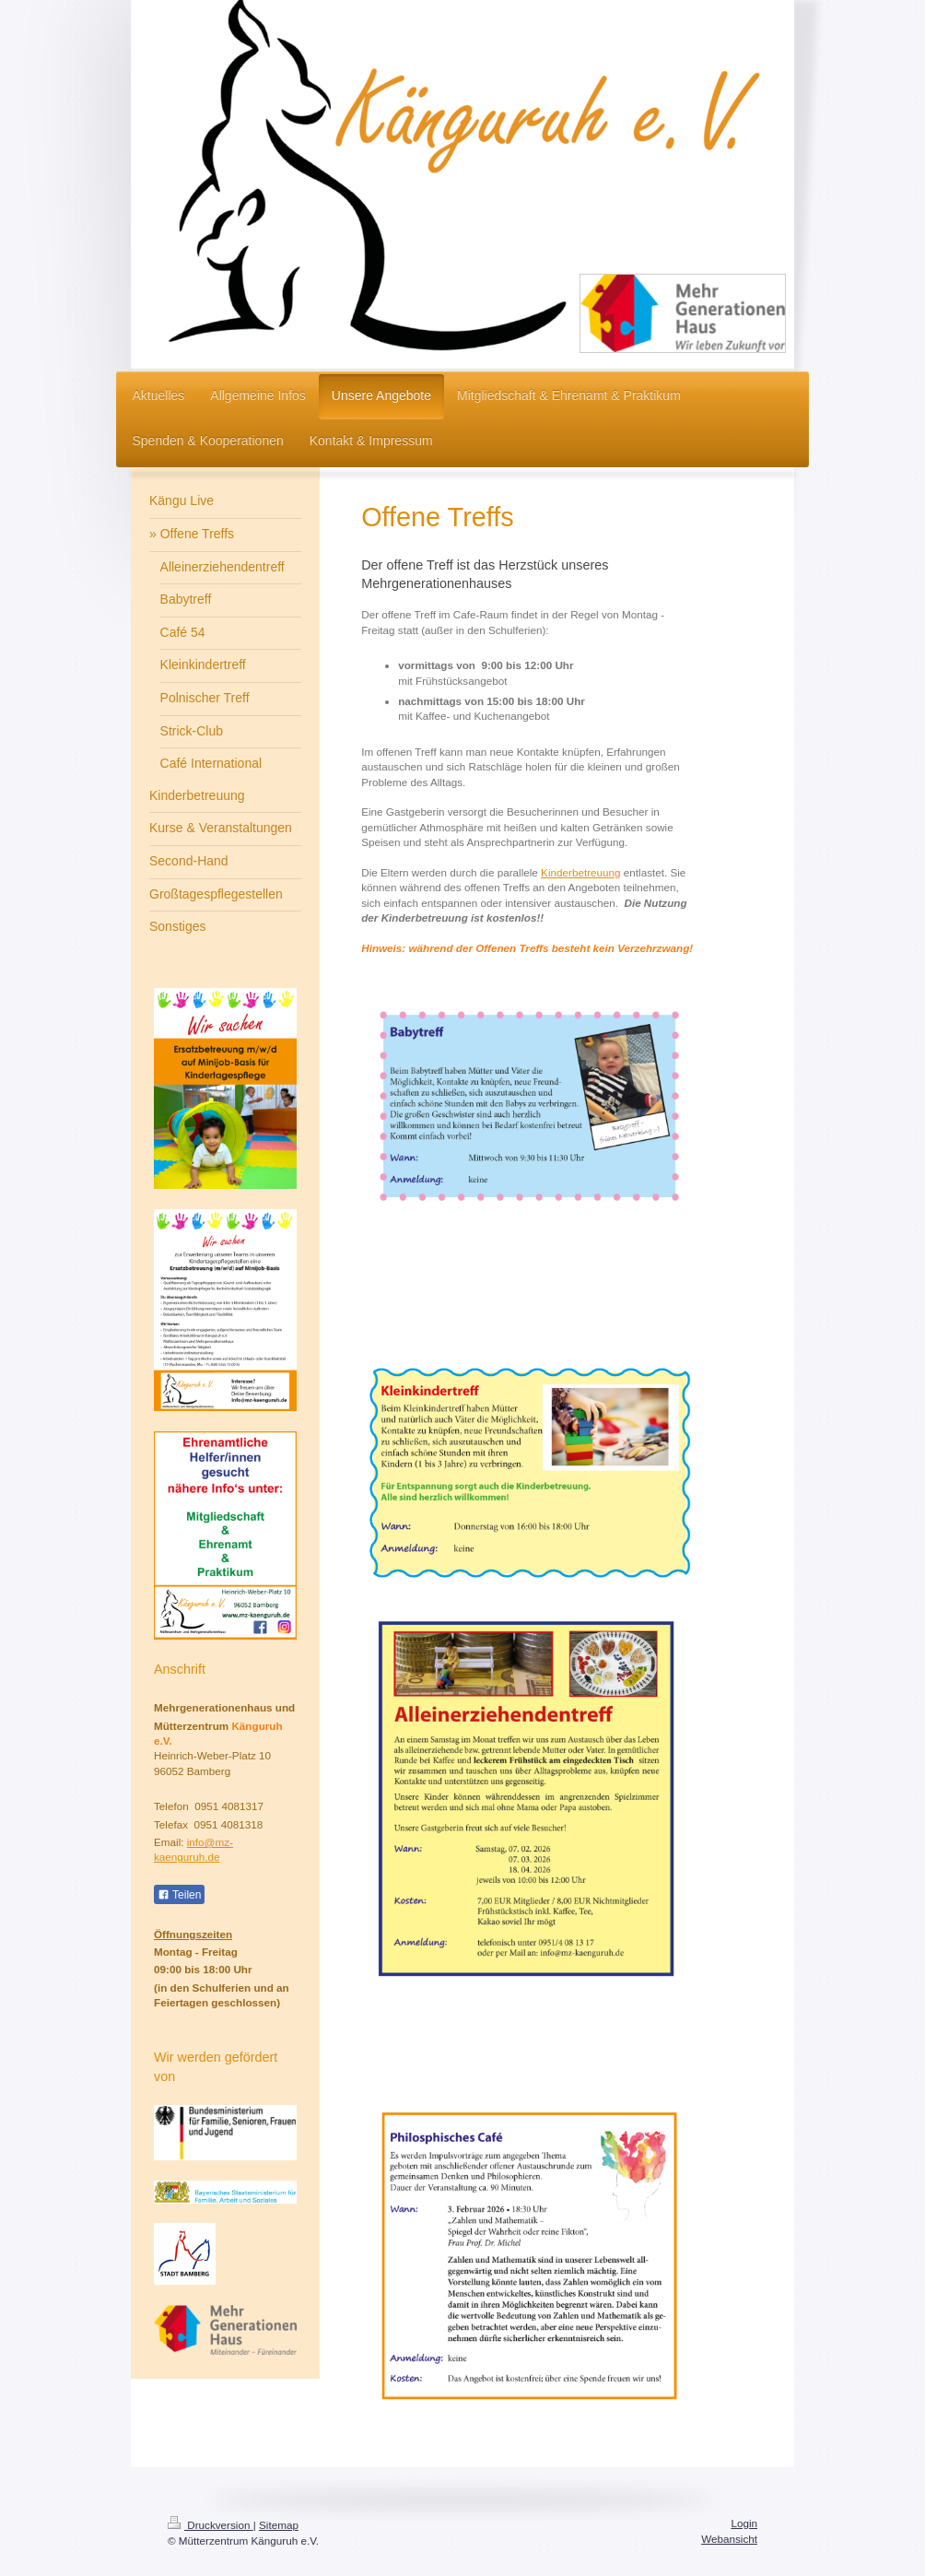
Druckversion (210, 2525)
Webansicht (729, 2539)
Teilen (179, 1894)
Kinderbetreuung (580, 872)
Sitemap (279, 2525)
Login (744, 2523)
